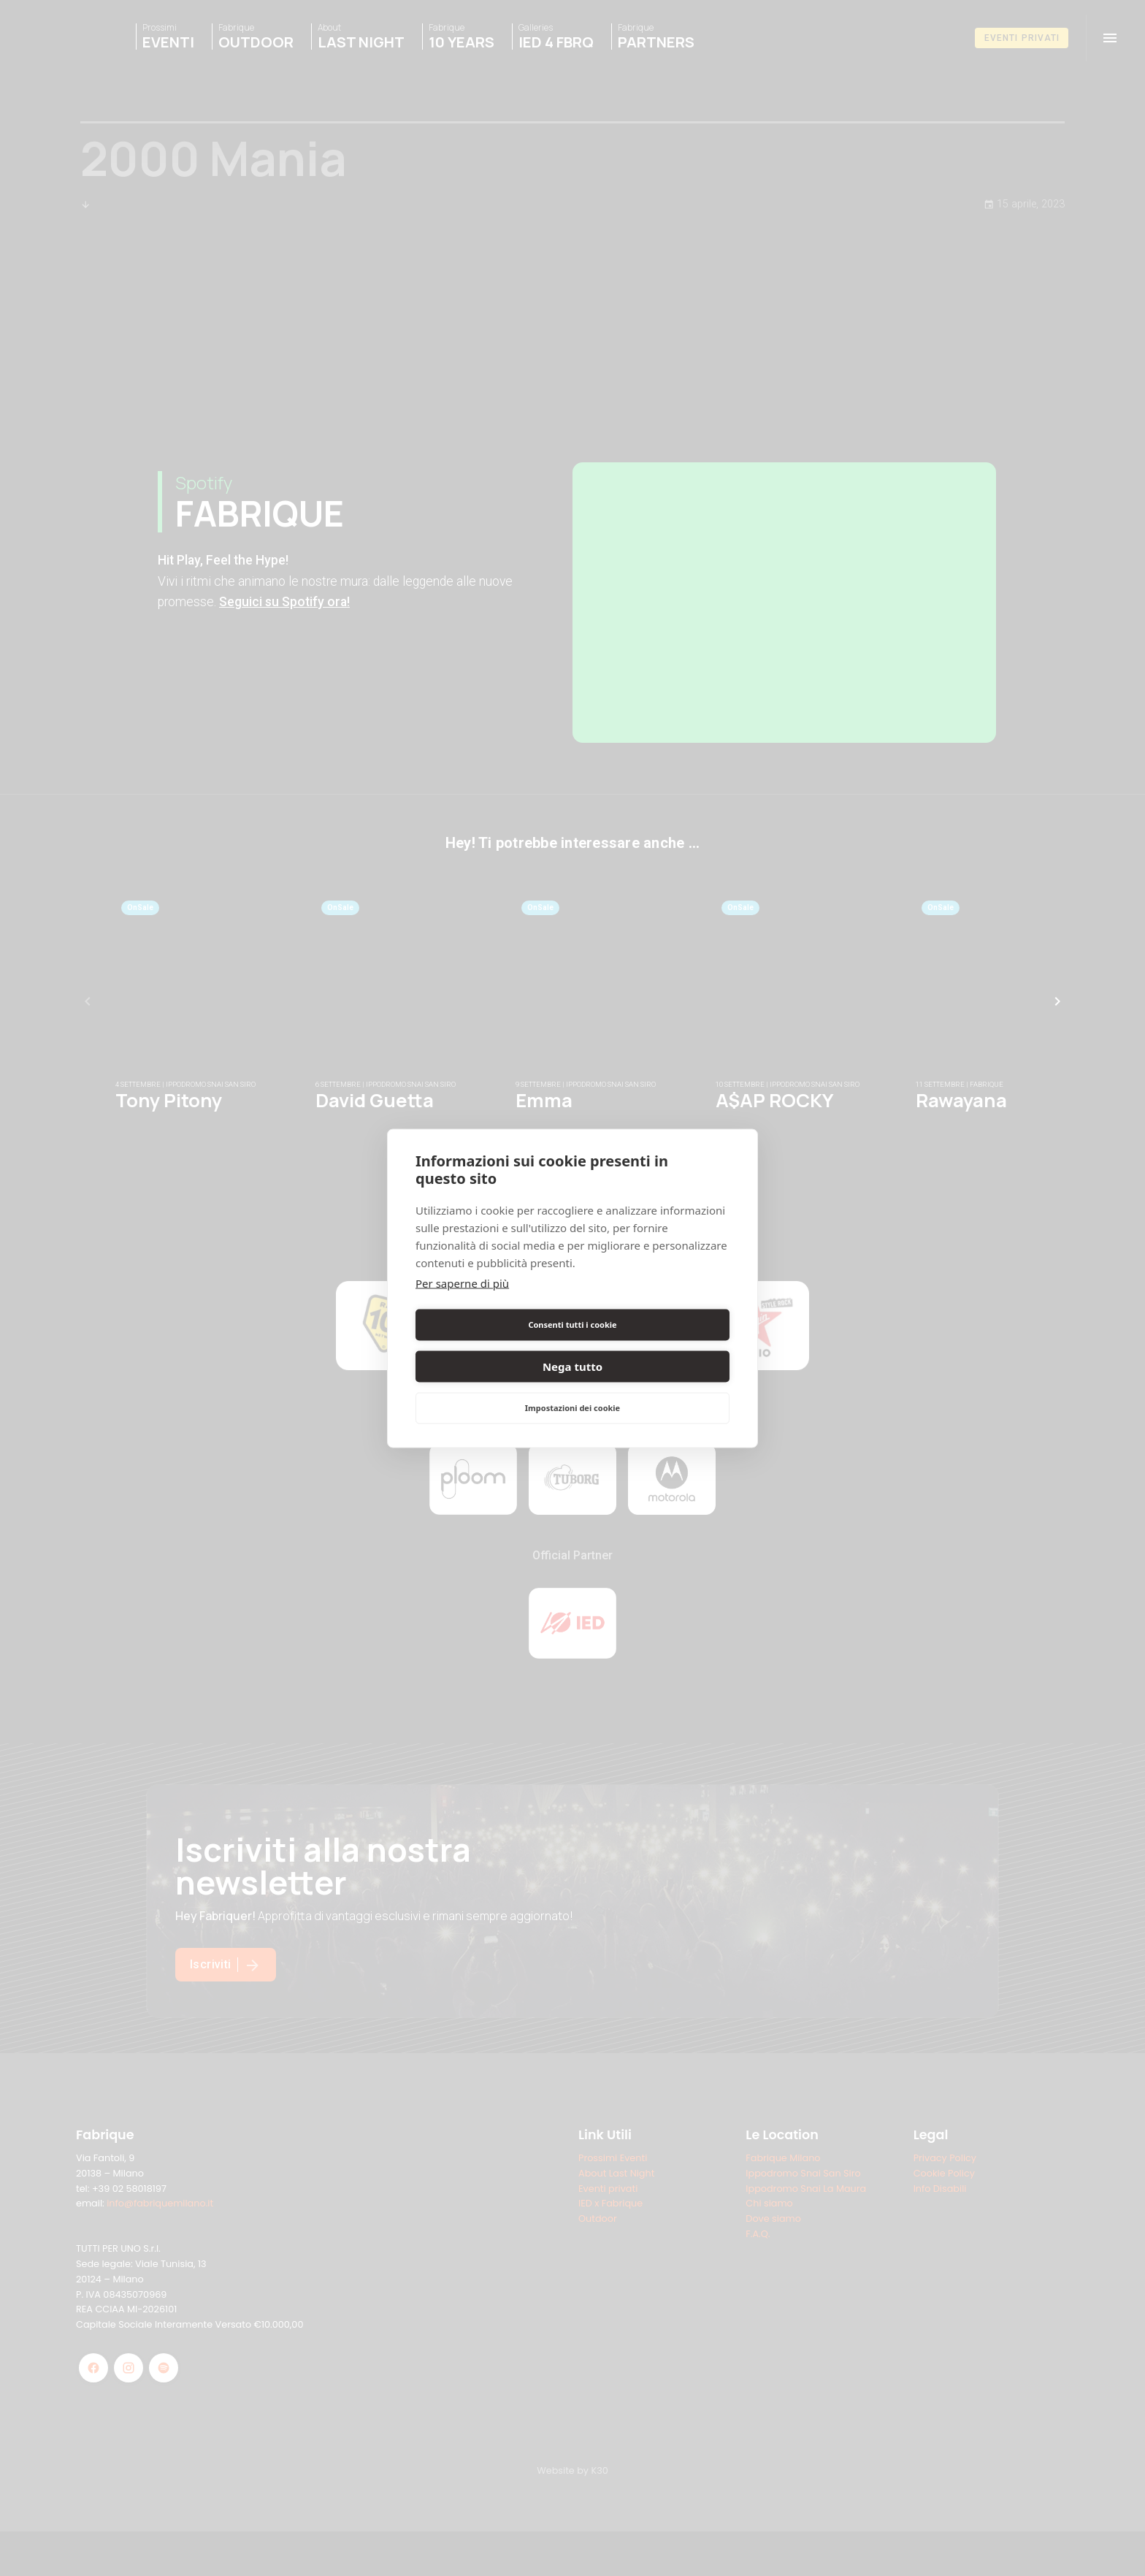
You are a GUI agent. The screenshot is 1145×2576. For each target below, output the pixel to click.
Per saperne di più (462, 1303)
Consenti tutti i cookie (491, 1344)
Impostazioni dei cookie (572, 1386)
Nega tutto (653, 1345)
